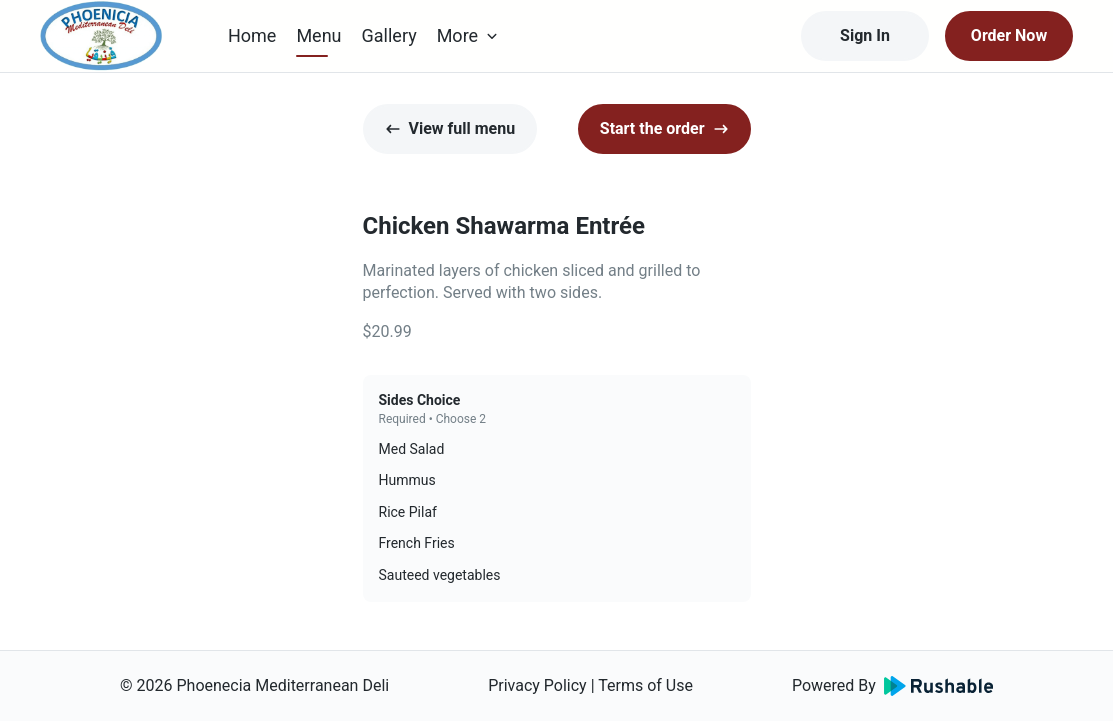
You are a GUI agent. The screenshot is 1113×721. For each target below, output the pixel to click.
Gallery (389, 35)
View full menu (450, 128)
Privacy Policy (537, 685)
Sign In (865, 35)
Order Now (1009, 35)
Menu (318, 35)
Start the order (664, 128)
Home (252, 35)
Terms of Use (645, 685)
